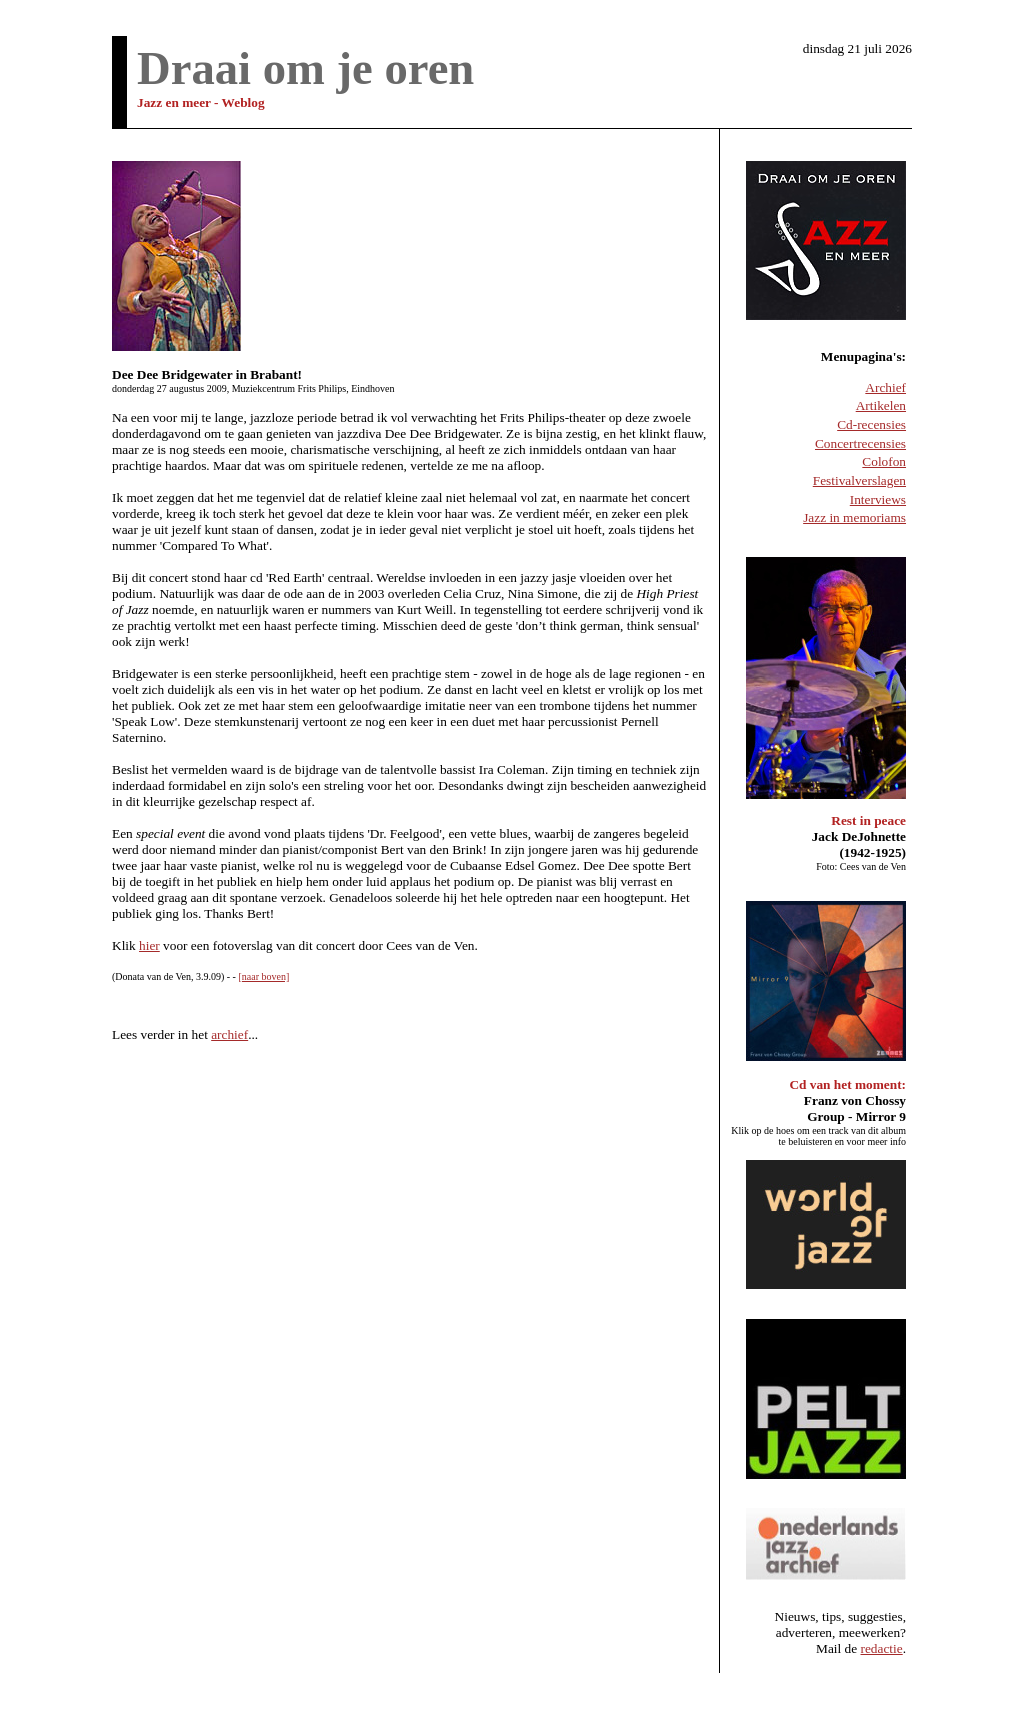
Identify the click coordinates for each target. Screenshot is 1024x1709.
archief (229, 1034)
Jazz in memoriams (854, 517)
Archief (885, 387)
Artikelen (881, 405)
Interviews (878, 499)
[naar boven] (263, 976)
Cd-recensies (871, 424)
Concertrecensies (860, 443)
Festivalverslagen (859, 480)
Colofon (884, 461)
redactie (882, 1648)
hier (149, 945)
